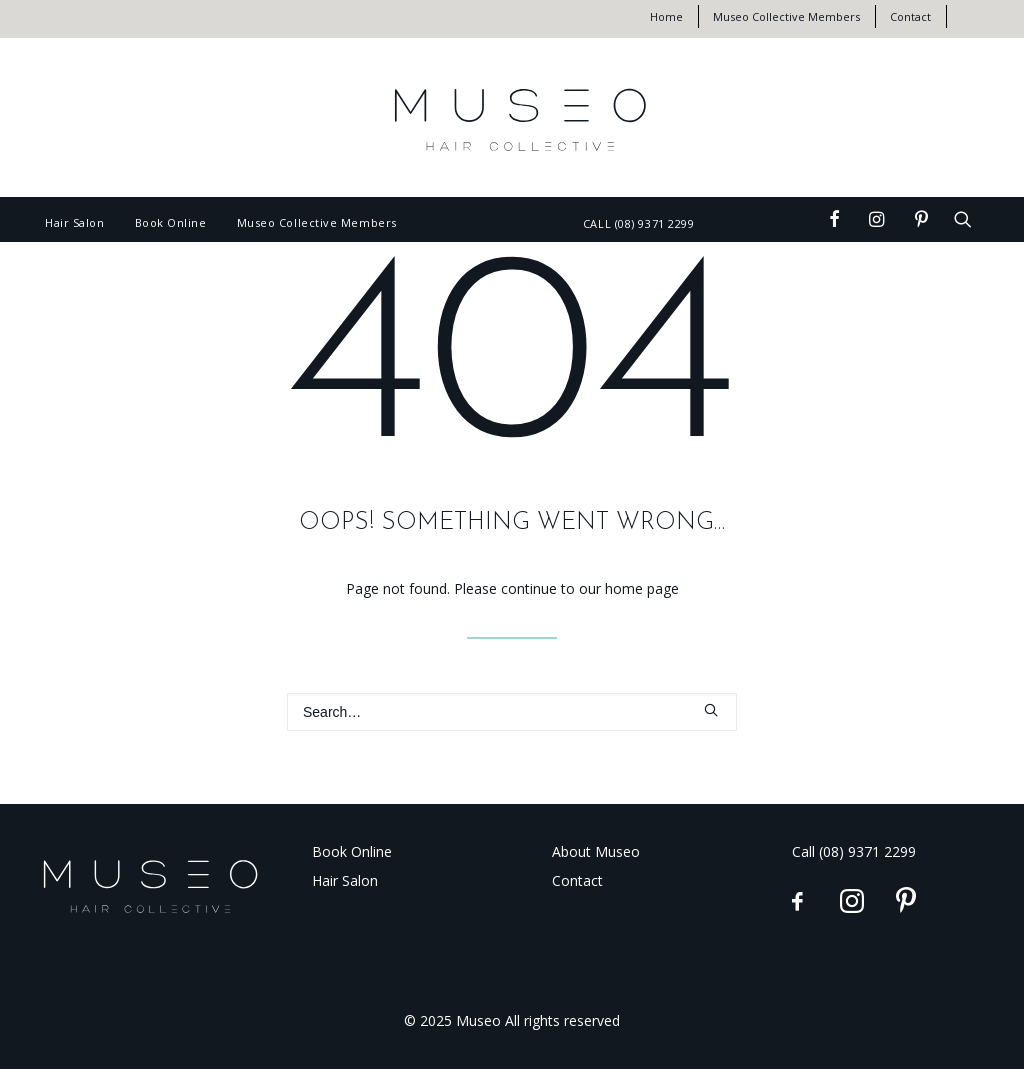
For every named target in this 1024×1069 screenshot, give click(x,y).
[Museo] (512, 117)
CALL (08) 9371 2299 (638, 223)
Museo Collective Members (786, 16)
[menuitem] (674, 16)
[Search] (512, 712)
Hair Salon (75, 222)
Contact (910, 16)
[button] (802, 212)
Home (666, 16)
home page (642, 588)
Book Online (171, 222)
